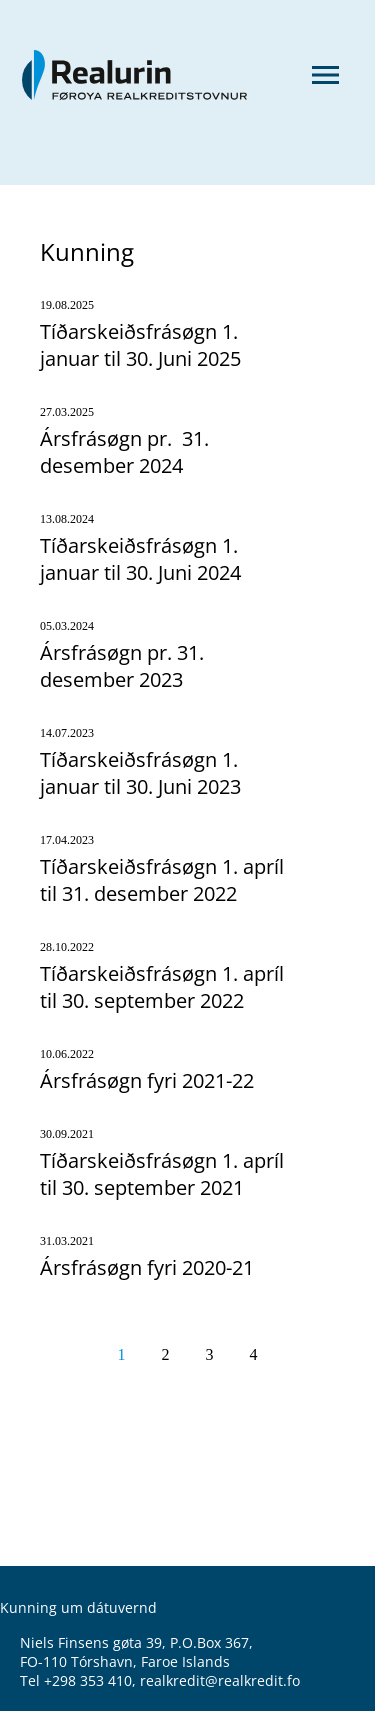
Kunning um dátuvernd (78, 1607)
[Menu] (325, 77)
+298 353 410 (88, 1680)
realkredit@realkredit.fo (220, 1680)
